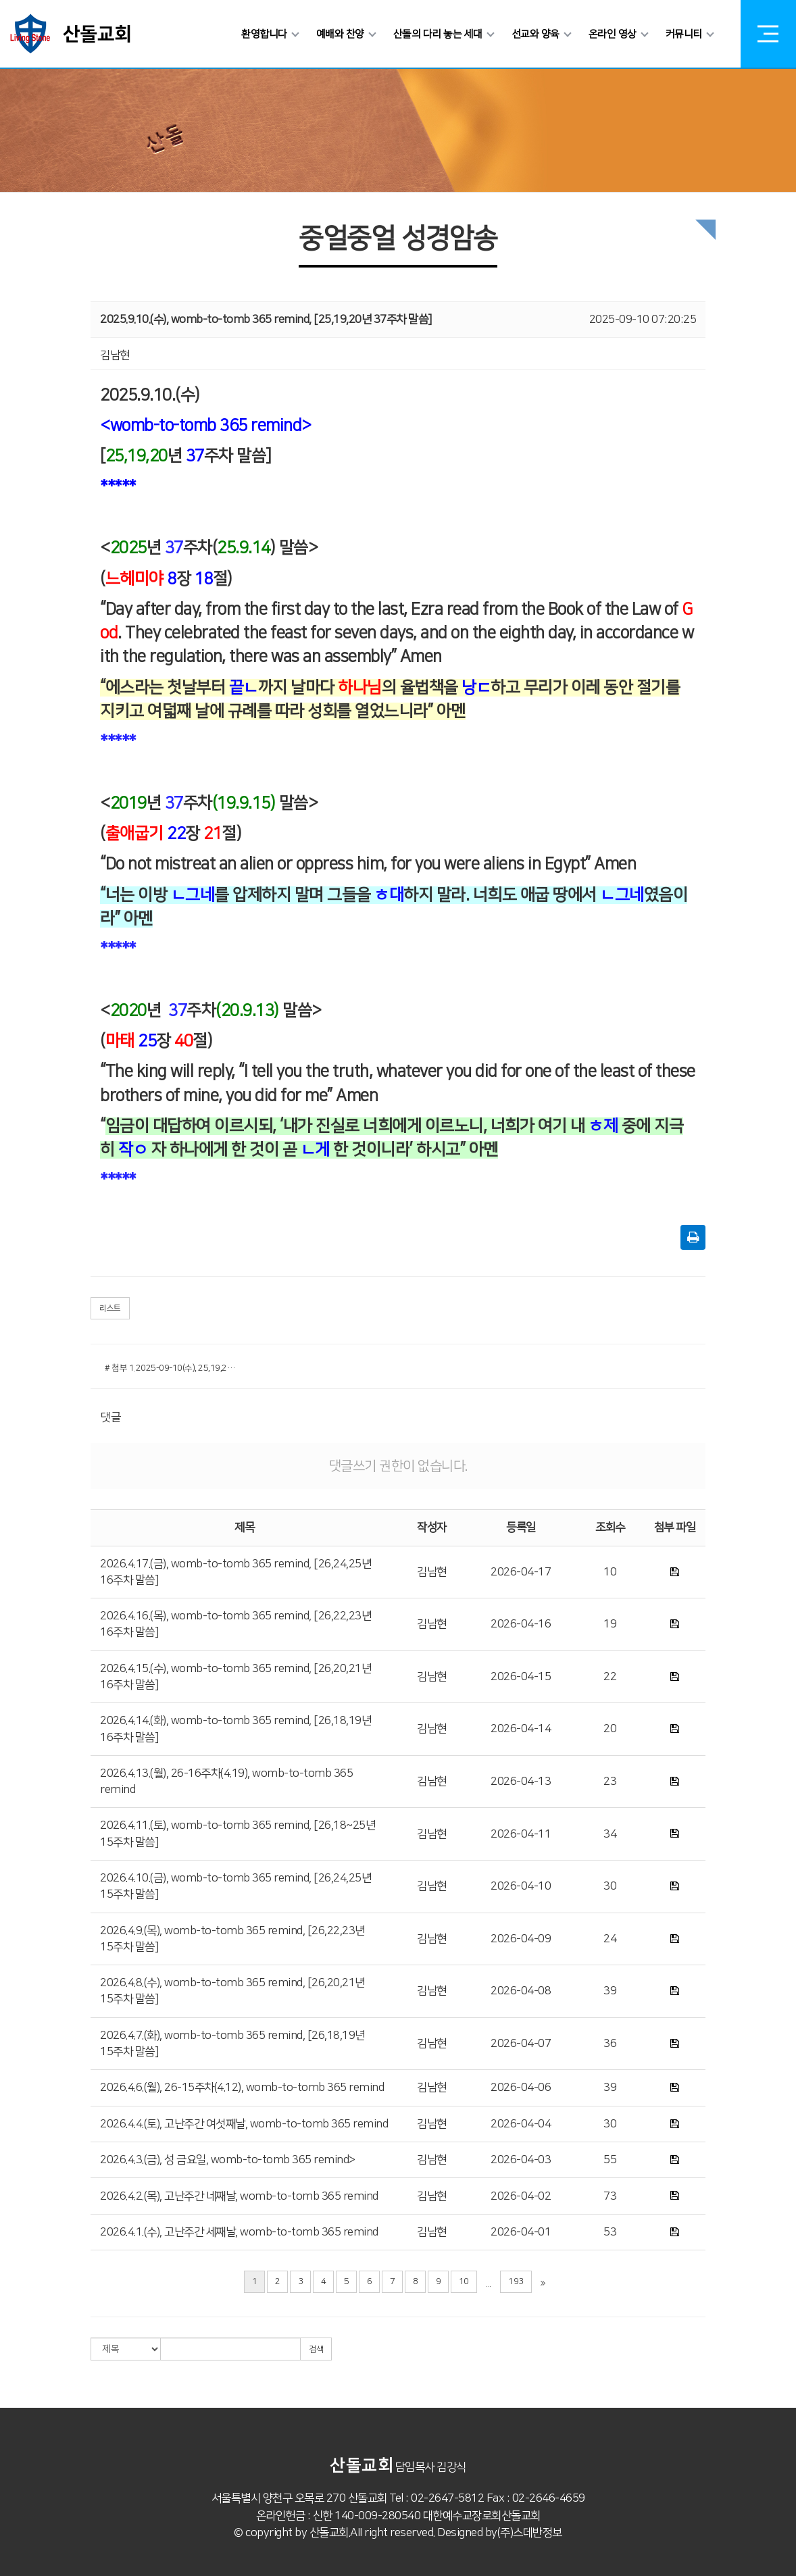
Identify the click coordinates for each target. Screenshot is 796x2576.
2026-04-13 (521, 1781)
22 (609, 1677)
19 (609, 1624)
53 (609, 2232)
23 (609, 1781)
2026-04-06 (521, 2087)
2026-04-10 (521, 1886)
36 (609, 2044)
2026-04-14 (521, 1729)
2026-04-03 (521, 2160)
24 (609, 1939)
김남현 (432, 1572)
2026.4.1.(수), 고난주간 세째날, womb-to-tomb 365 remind (239, 2232)
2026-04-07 (521, 2044)
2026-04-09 (521, 1939)
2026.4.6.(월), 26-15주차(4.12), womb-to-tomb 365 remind (242, 2087)
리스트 (110, 1308)
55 (609, 2160)
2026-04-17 (521, 1572)
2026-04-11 (521, 1834)
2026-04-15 (521, 1677)
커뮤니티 (687, 34)
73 (609, 2196)
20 (609, 1729)
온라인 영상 (616, 34)
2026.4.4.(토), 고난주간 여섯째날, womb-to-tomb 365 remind (244, 2124)
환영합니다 (267, 34)
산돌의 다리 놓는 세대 (441, 34)
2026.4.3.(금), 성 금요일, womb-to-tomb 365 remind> (227, 2160)
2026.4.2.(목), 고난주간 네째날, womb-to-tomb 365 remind (239, 2196)
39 (609, 1991)
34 (609, 1834)
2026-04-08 (521, 1991)
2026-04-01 (521, 2232)
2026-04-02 (521, 2196)
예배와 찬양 (343, 34)
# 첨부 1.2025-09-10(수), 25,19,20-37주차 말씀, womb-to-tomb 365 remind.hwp (171, 1368)
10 (609, 1572)
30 (609, 1886)
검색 (316, 2349)
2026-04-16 (521, 1624)
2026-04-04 (521, 2124)
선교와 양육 (539, 34)
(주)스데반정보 (529, 2533)
